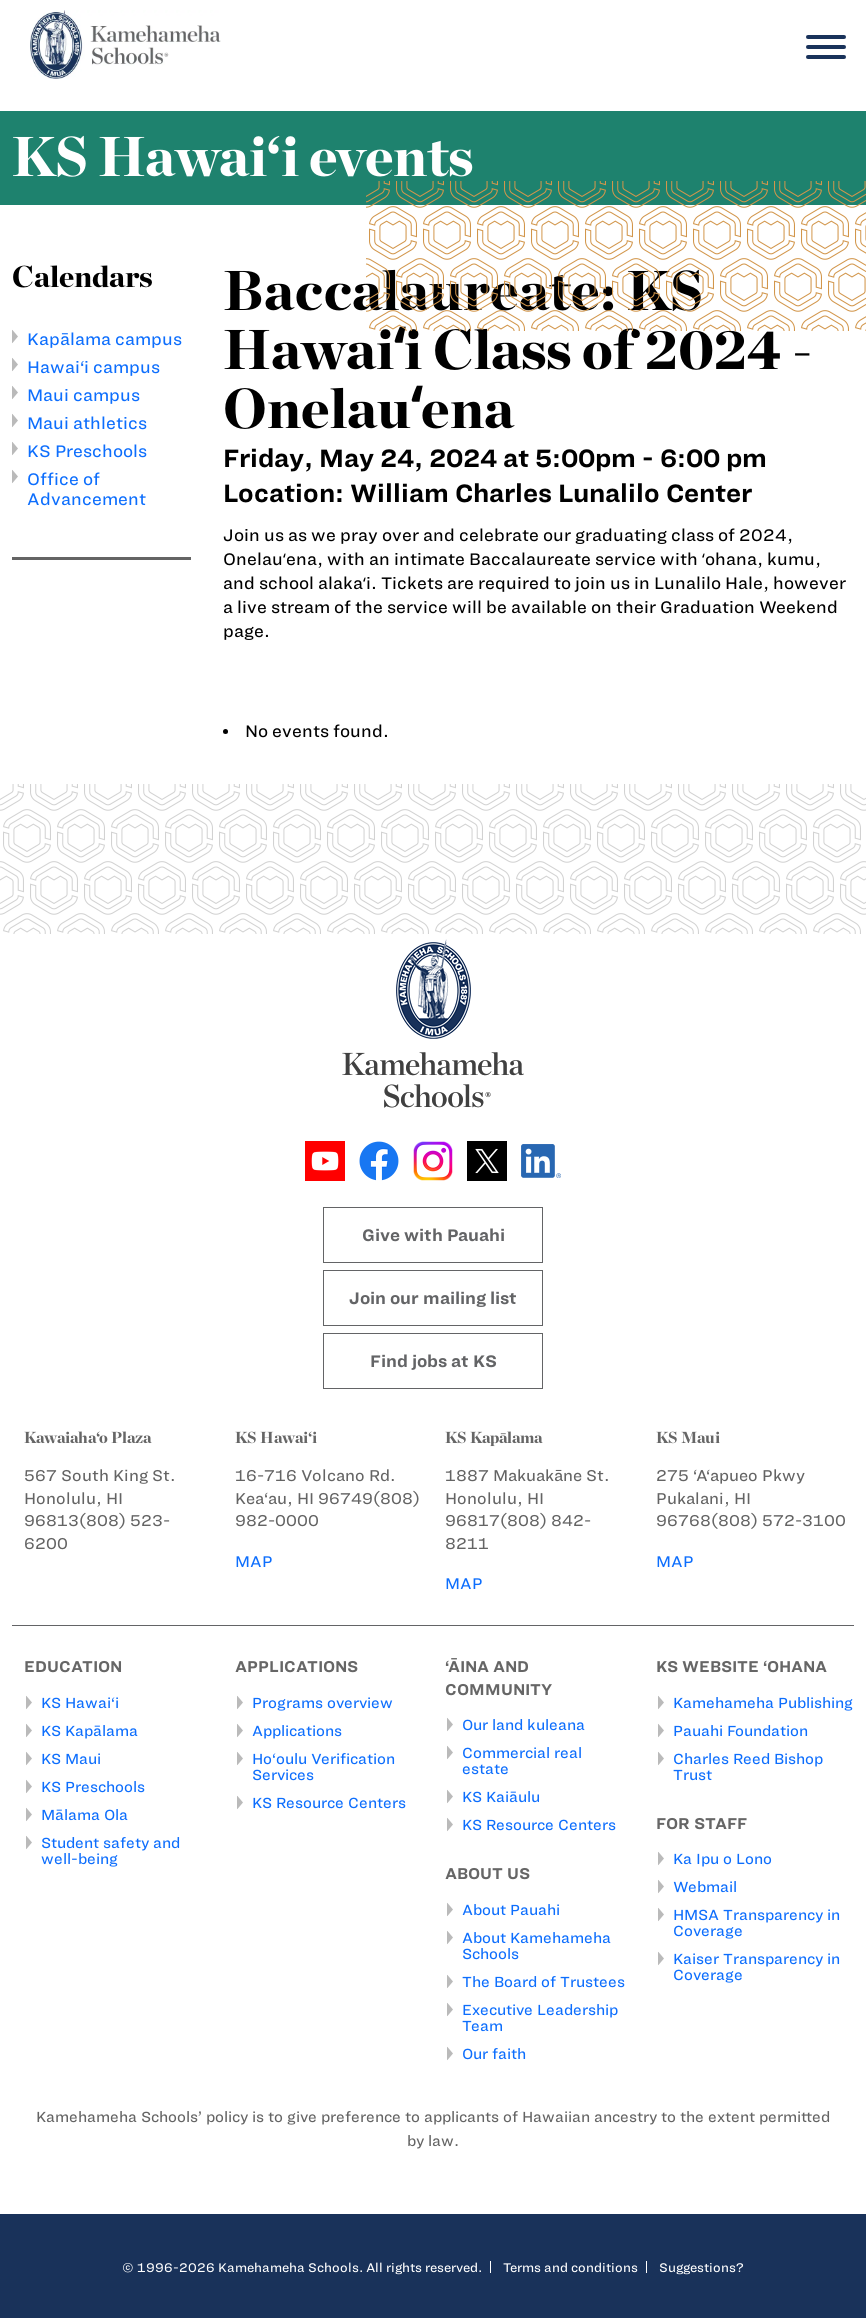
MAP (254, 1561)
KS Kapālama (89, 1731)
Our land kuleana (523, 1726)
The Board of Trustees (543, 1982)
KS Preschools (87, 451)
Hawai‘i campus (93, 367)
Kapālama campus (104, 339)
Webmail (705, 1888)
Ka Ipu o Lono (722, 1860)
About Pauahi (511, 1910)
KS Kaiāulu (501, 1798)
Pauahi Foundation (740, 1731)
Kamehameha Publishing (763, 1703)
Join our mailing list (433, 1298)
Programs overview (322, 1703)
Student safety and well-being (110, 1851)
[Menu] (821, 47)
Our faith (494, 2054)
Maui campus (83, 395)
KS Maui (71, 1759)
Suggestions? (701, 2267)
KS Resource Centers (329, 1803)
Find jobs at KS (433, 1361)
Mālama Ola (84, 1815)
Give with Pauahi (433, 1235)
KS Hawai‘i (80, 1703)
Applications (297, 1731)
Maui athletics (87, 423)
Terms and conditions (570, 2267)
